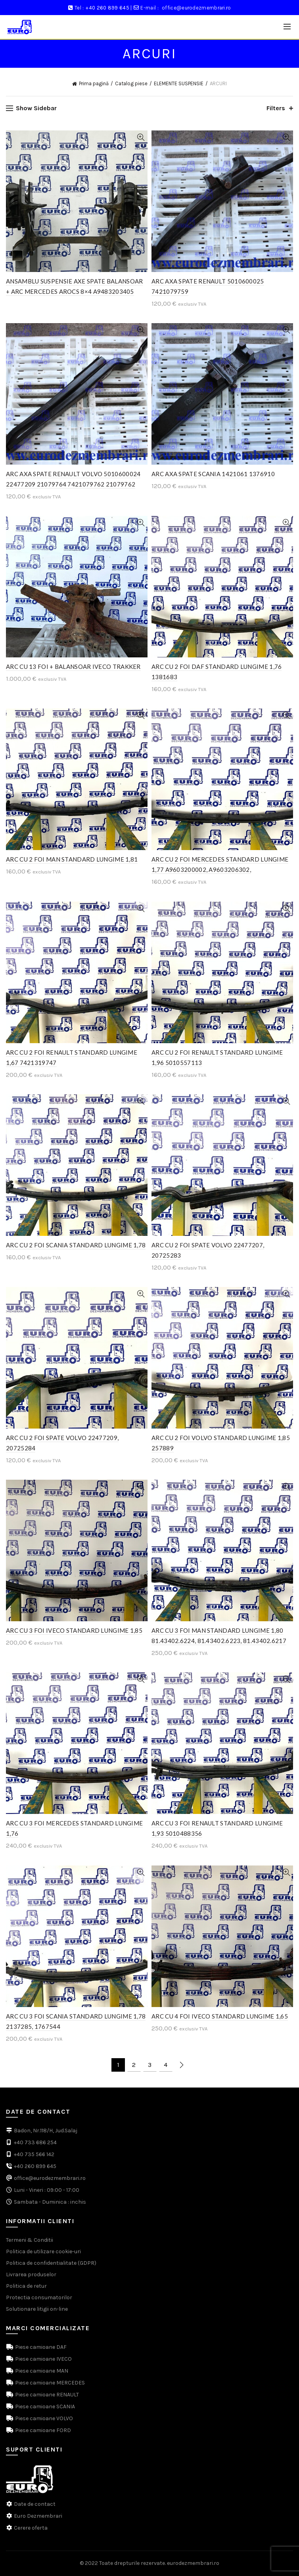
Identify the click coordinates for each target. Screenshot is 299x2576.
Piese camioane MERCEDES (49, 2382)
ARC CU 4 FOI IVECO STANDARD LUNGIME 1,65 (219, 2016)
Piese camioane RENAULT (46, 2394)
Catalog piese (131, 83)
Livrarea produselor (31, 2274)
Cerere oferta (31, 2527)
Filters (275, 108)
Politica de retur (26, 2286)
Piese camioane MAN (41, 2370)
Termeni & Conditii (29, 2240)
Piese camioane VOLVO (43, 2418)
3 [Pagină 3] (149, 2064)
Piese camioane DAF (40, 2347)
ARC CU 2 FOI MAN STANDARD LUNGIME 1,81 (72, 859)
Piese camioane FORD (42, 2430)
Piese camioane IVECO (43, 2359)
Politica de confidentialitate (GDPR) (51, 2263)
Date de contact (35, 2504)
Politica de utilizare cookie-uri (43, 2251)
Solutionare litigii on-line (37, 2309)
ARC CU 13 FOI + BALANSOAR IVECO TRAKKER (73, 666)
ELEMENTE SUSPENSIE (178, 83)
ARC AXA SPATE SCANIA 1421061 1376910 (213, 473)
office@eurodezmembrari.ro (196, 8)
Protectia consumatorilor (39, 2297)
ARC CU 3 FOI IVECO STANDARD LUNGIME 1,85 (74, 1630)
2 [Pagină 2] (134, 2064)
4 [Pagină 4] (165, 2064)
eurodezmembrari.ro (193, 2563)
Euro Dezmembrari (38, 2516)
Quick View (141, 137)
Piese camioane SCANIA (44, 2406)
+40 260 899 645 (107, 8)
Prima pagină (94, 83)
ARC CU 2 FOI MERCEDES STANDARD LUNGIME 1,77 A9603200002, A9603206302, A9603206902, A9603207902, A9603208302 (219, 869)
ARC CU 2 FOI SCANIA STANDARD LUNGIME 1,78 (76, 1245)
